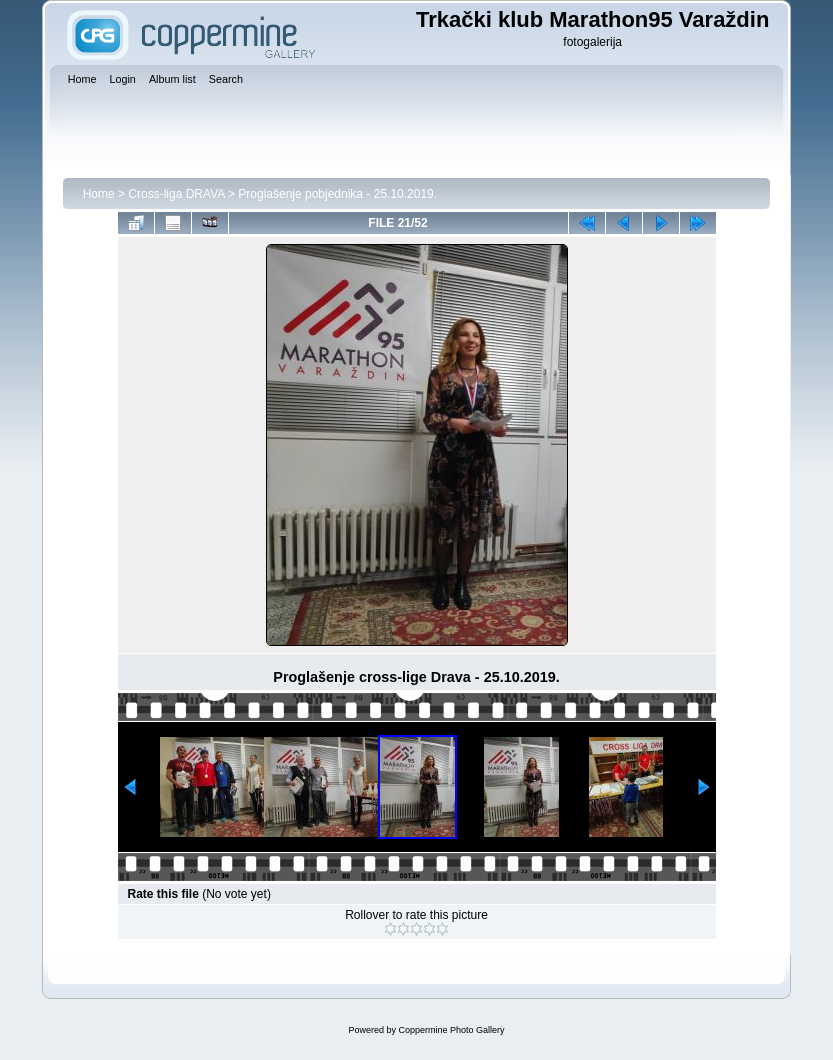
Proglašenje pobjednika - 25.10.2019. (337, 194)
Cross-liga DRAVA (176, 194)
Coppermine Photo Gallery (451, 1030)
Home (99, 194)
